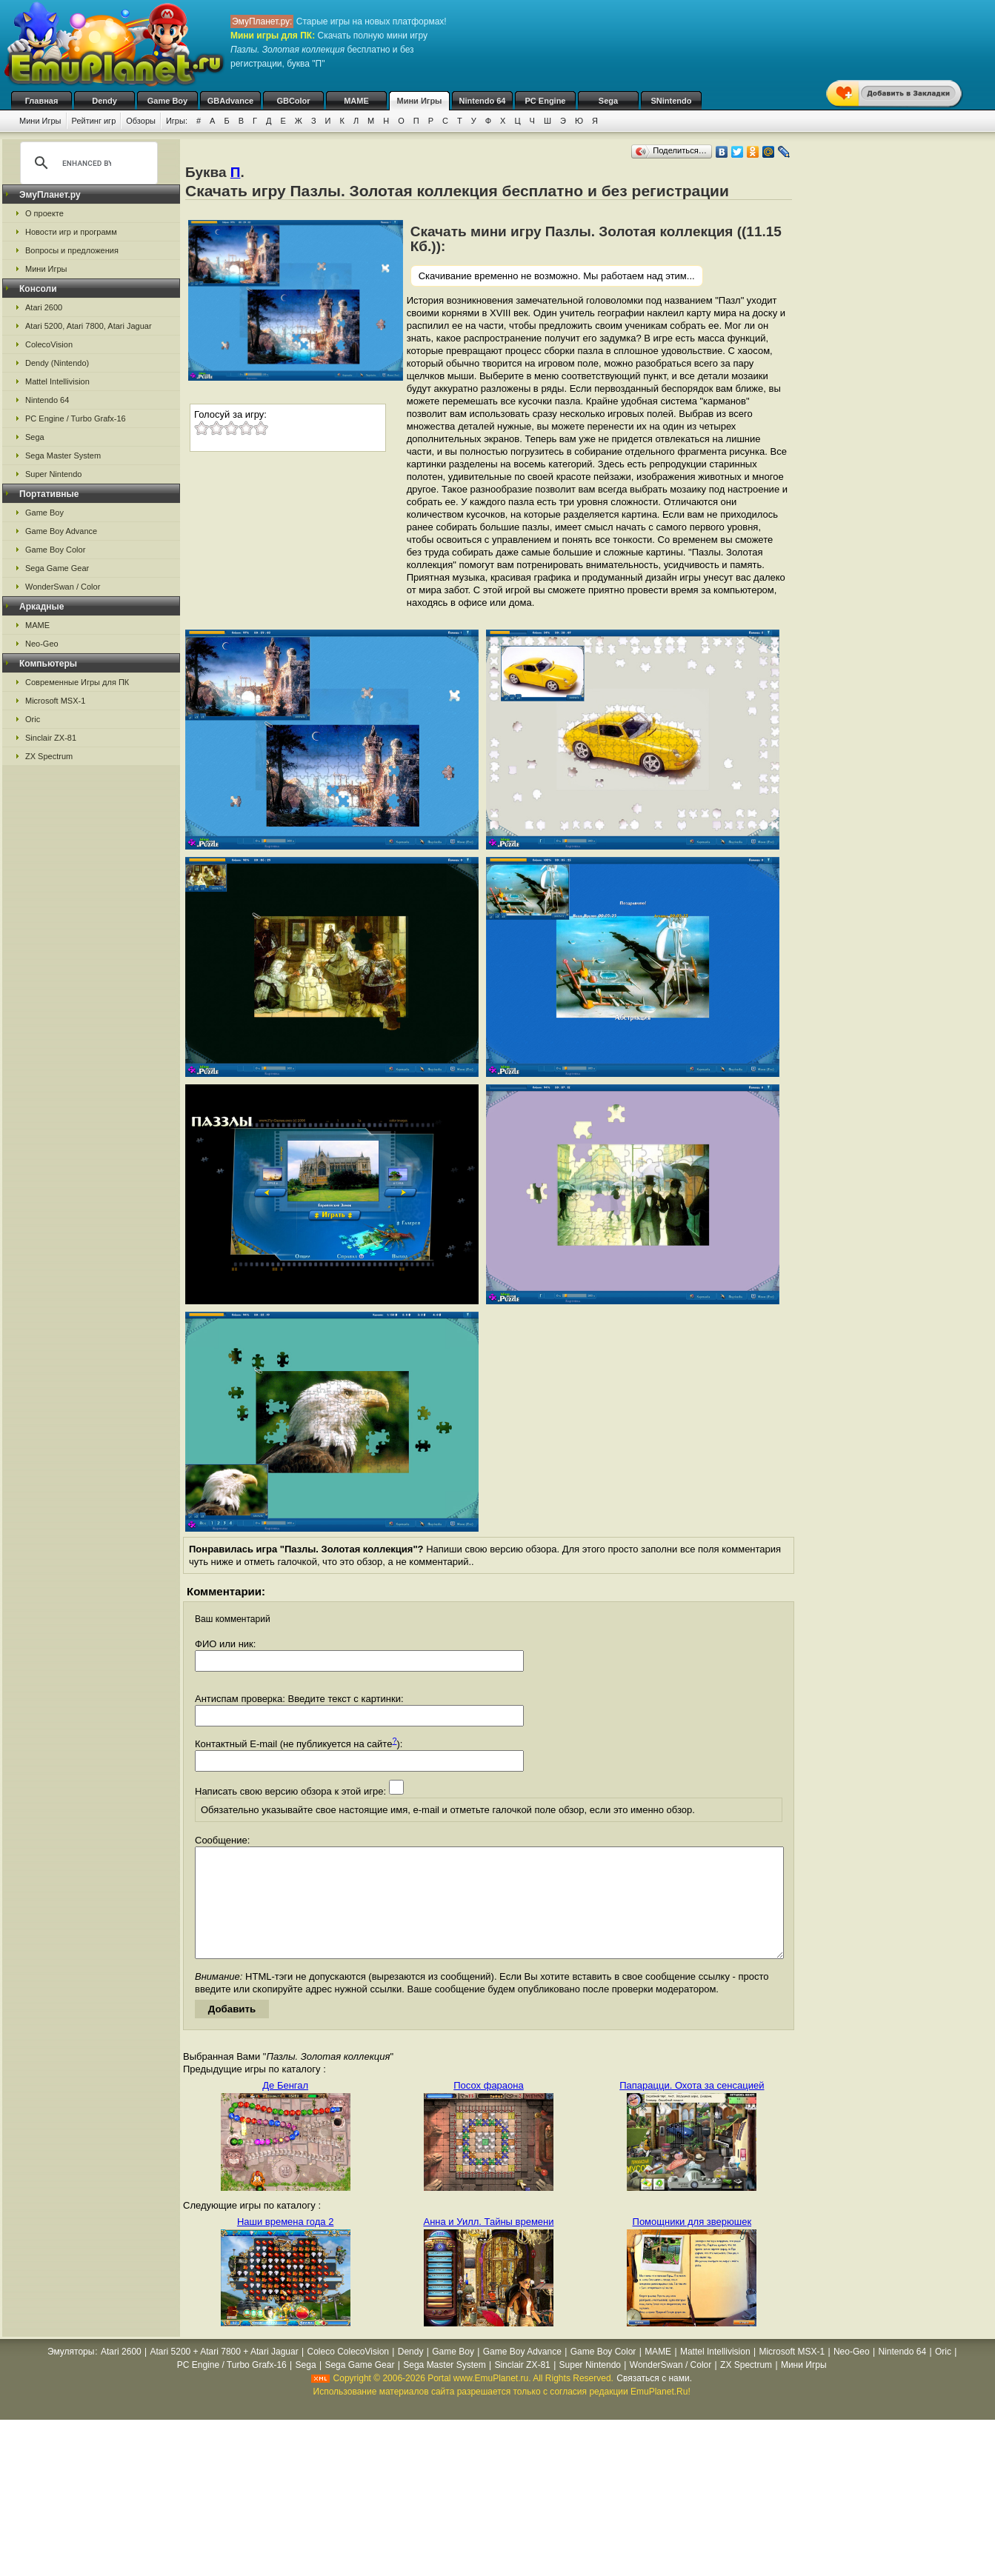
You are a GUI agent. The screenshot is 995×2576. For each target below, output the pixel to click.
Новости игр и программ (71, 231)
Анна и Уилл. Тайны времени (488, 2243)
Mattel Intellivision (57, 381)
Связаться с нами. (654, 2400)
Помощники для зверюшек (692, 2243)
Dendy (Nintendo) (57, 362)
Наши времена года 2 (285, 2243)
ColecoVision (49, 344)
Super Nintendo (53, 474)
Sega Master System (63, 455)
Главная (42, 100)
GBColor (293, 100)
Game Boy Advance (61, 531)
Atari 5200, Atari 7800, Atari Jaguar (88, 325)
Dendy (104, 100)
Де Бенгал (285, 2107)
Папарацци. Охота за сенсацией (691, 2107)
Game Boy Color (55, 549)
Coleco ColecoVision (348, 2374)
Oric (32, 719)
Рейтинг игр (94, 120)
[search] (86, 163)
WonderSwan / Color (62, 586)
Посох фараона (488, 2107)
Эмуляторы (70, 2374)
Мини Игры (419, 100)
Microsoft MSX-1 (55, 700)
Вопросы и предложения (72, 250)
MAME (356, 100)
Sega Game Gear (57, 568)
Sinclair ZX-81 (50, 737)
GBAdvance (230, 100)
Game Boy (167, 100)
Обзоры (141, 120)
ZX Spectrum (49, 756)
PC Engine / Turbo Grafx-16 (75, 418)
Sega (608, 100)
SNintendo (671, 100)
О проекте (44, 213)
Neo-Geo (42, 643)
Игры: (176, 120)
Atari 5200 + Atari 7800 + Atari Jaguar (224, 2374)
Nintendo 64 (482, 100)
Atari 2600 (43, 307)
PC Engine (545, 100)
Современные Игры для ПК (77, 682)
